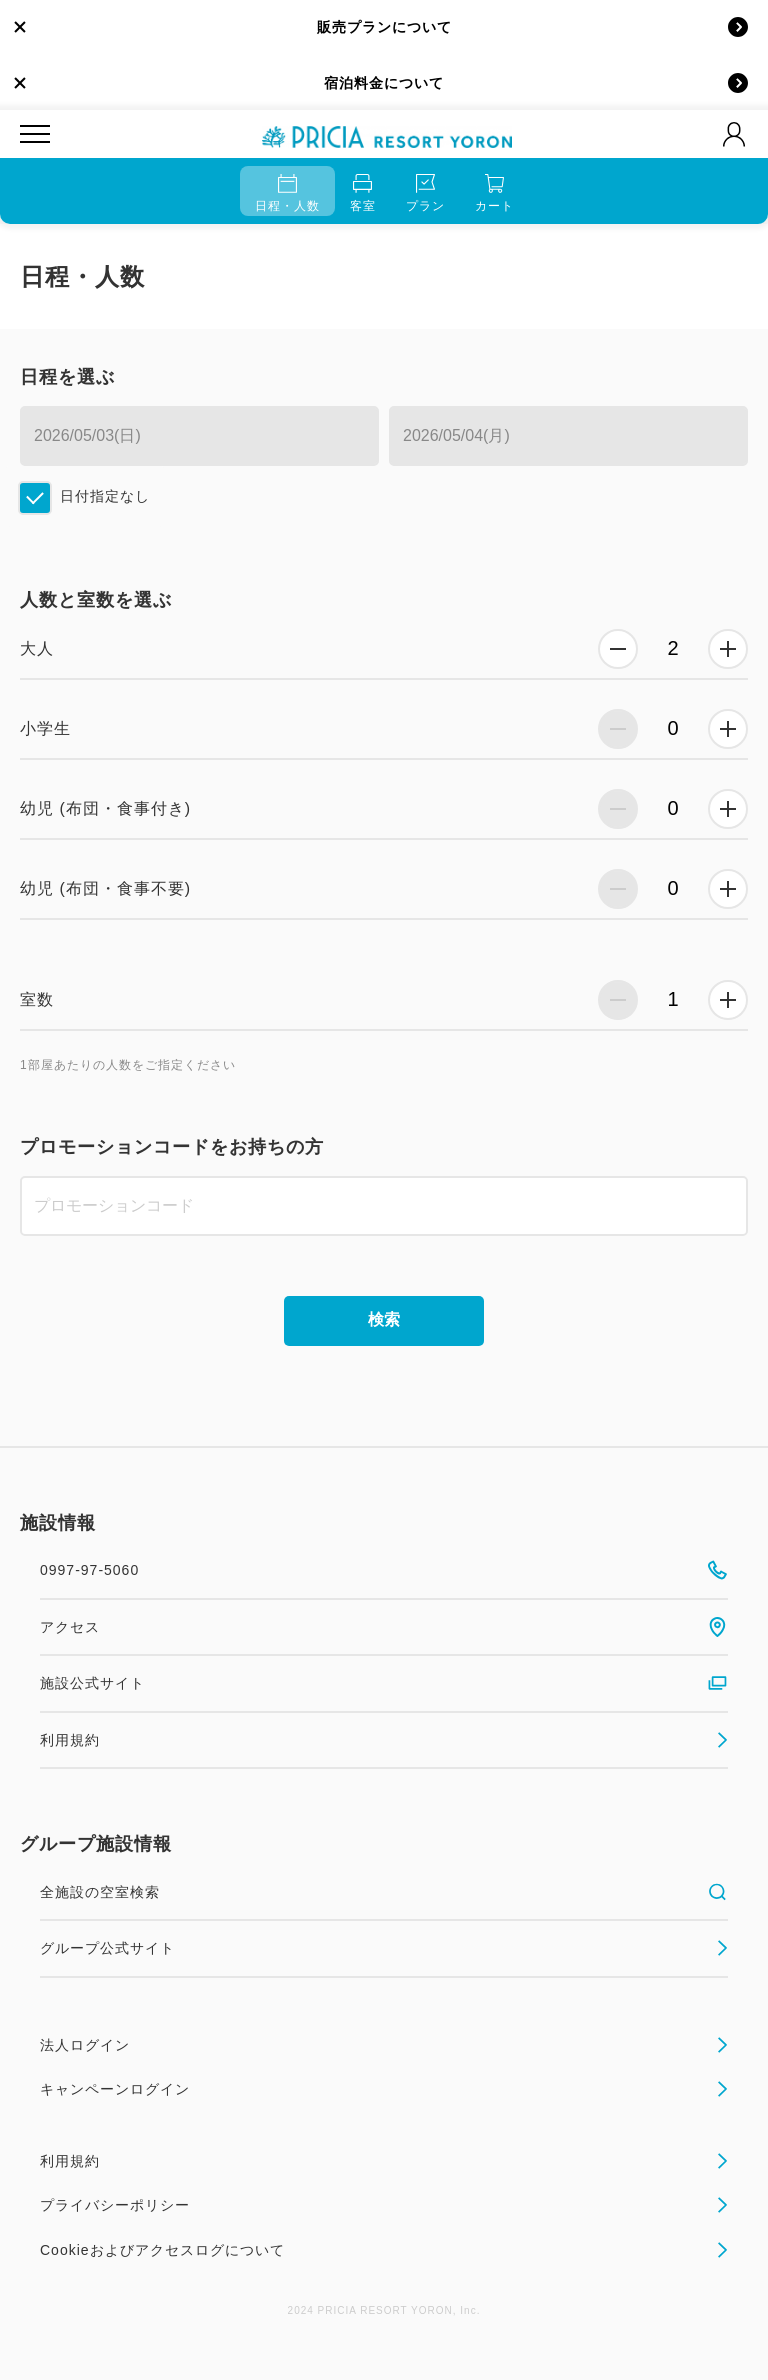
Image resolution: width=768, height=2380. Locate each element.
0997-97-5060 (384, 1570)
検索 (384, 1319)
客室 (363, 193)
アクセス (384, 1627)
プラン (425, 193)
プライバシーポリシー (384, 2205)
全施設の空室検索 (384, 1892)
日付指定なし (105, 496)
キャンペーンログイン (384, 2089)
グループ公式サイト (384, 1948)
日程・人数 (287, 193)
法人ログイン (384, 2045)
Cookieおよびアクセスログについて (384, 2250)
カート (494, 193)
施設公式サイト (384, 1683)
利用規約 (384, 1740)
